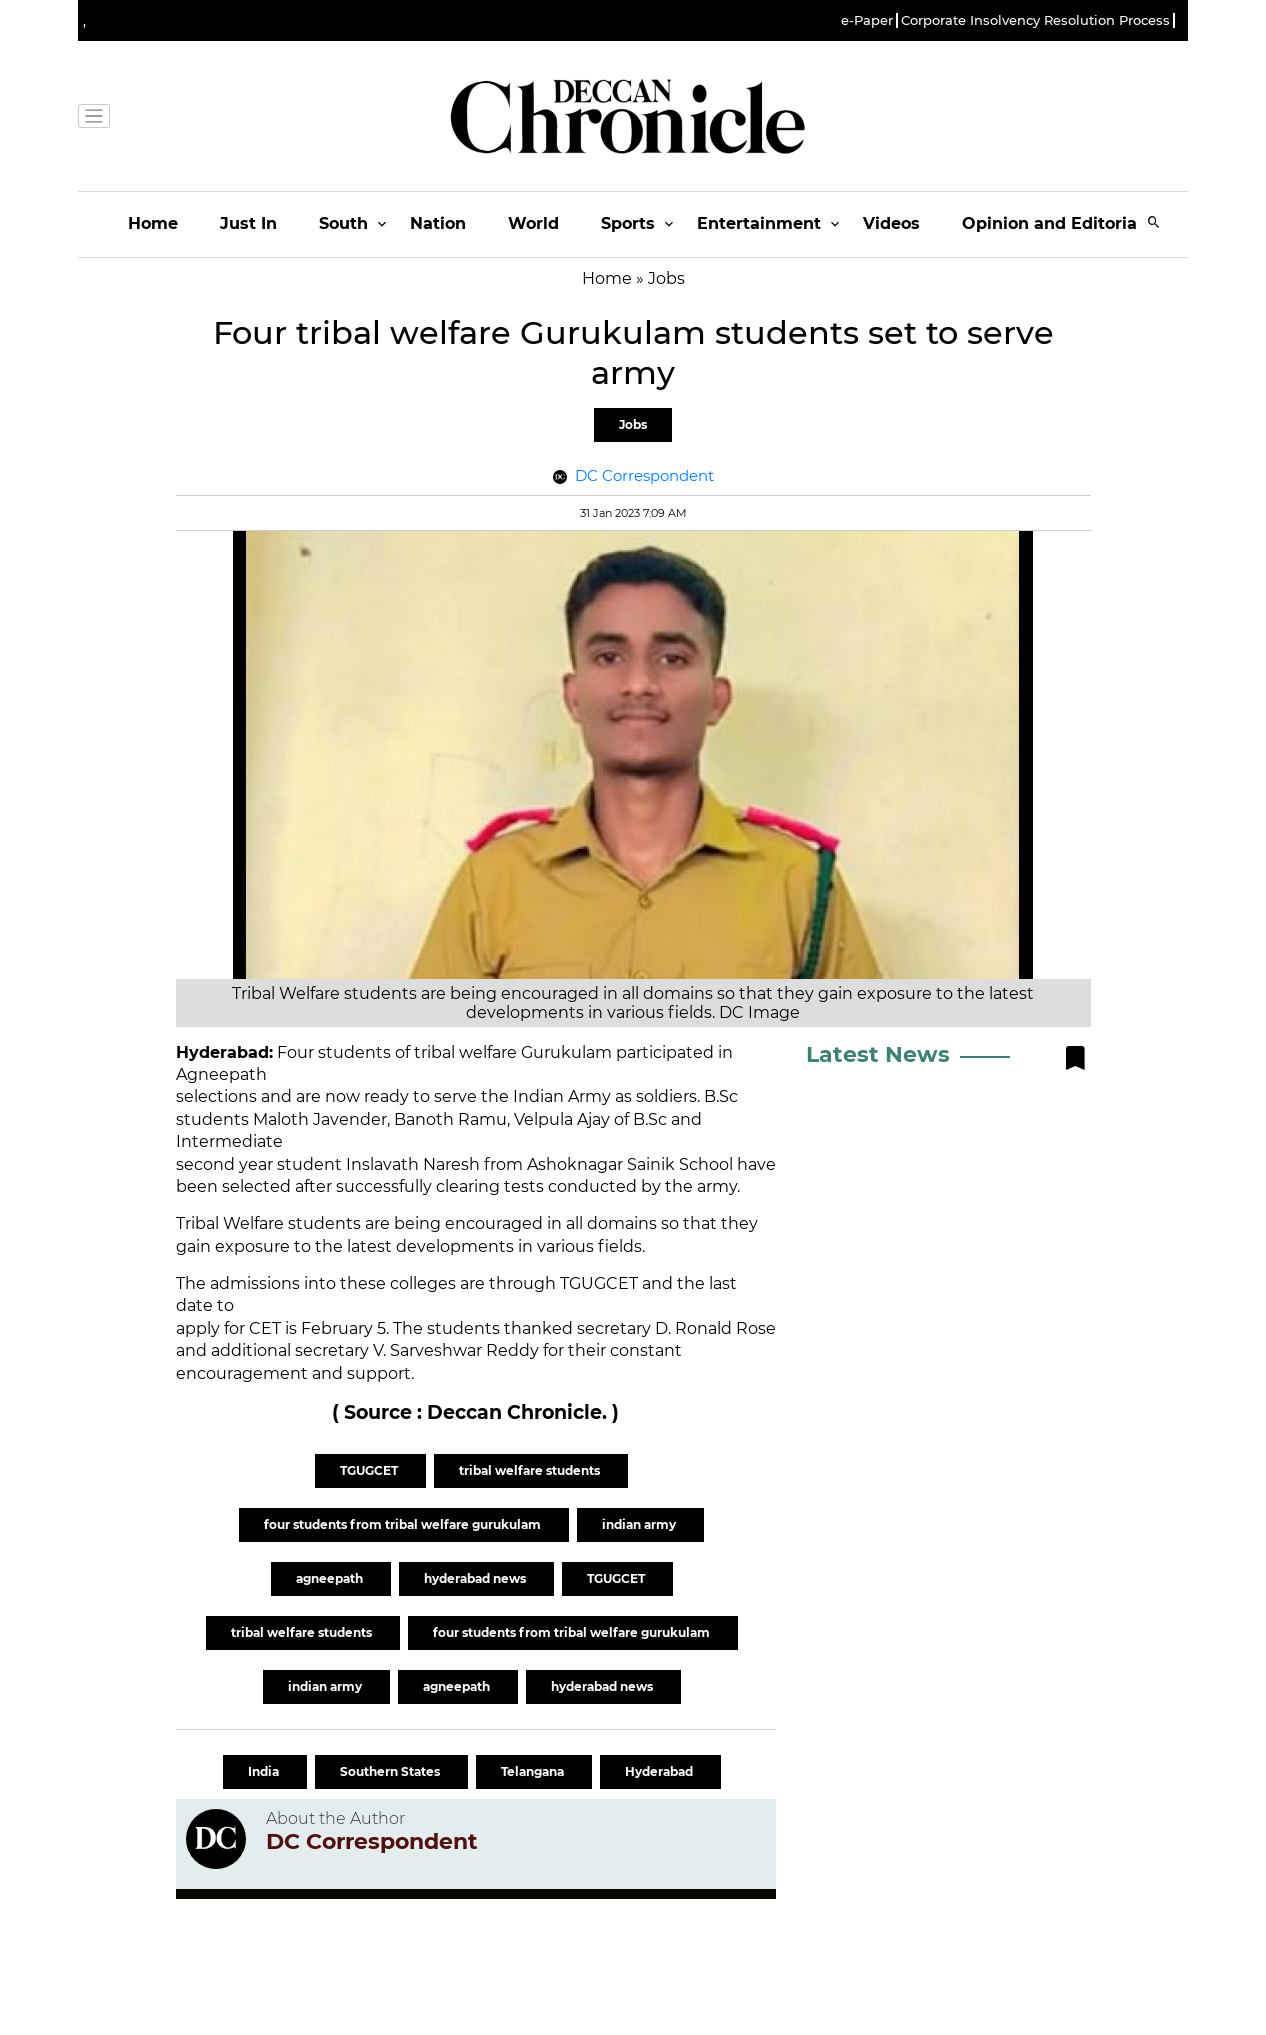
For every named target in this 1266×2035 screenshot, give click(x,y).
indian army (640, 1524)
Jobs (633, 424)
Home (153, 223)
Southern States (391, 1771)
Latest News (878, 1054)
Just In (248, 223)
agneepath (331, 1578)
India (265, 1771)
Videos (891, 223)
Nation (438, 223)
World (533, 223)
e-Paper (867, 20)
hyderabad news (476, 1578)
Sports (628, 223)
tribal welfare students (531, 1470)
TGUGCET (370, 1470)
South (343, 223)
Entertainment (759, 223)
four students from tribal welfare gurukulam (404, 1524)
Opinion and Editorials (1056, 223)
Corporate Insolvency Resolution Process (1035, 20)
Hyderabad (660, 1771)
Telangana (534, 1771)
